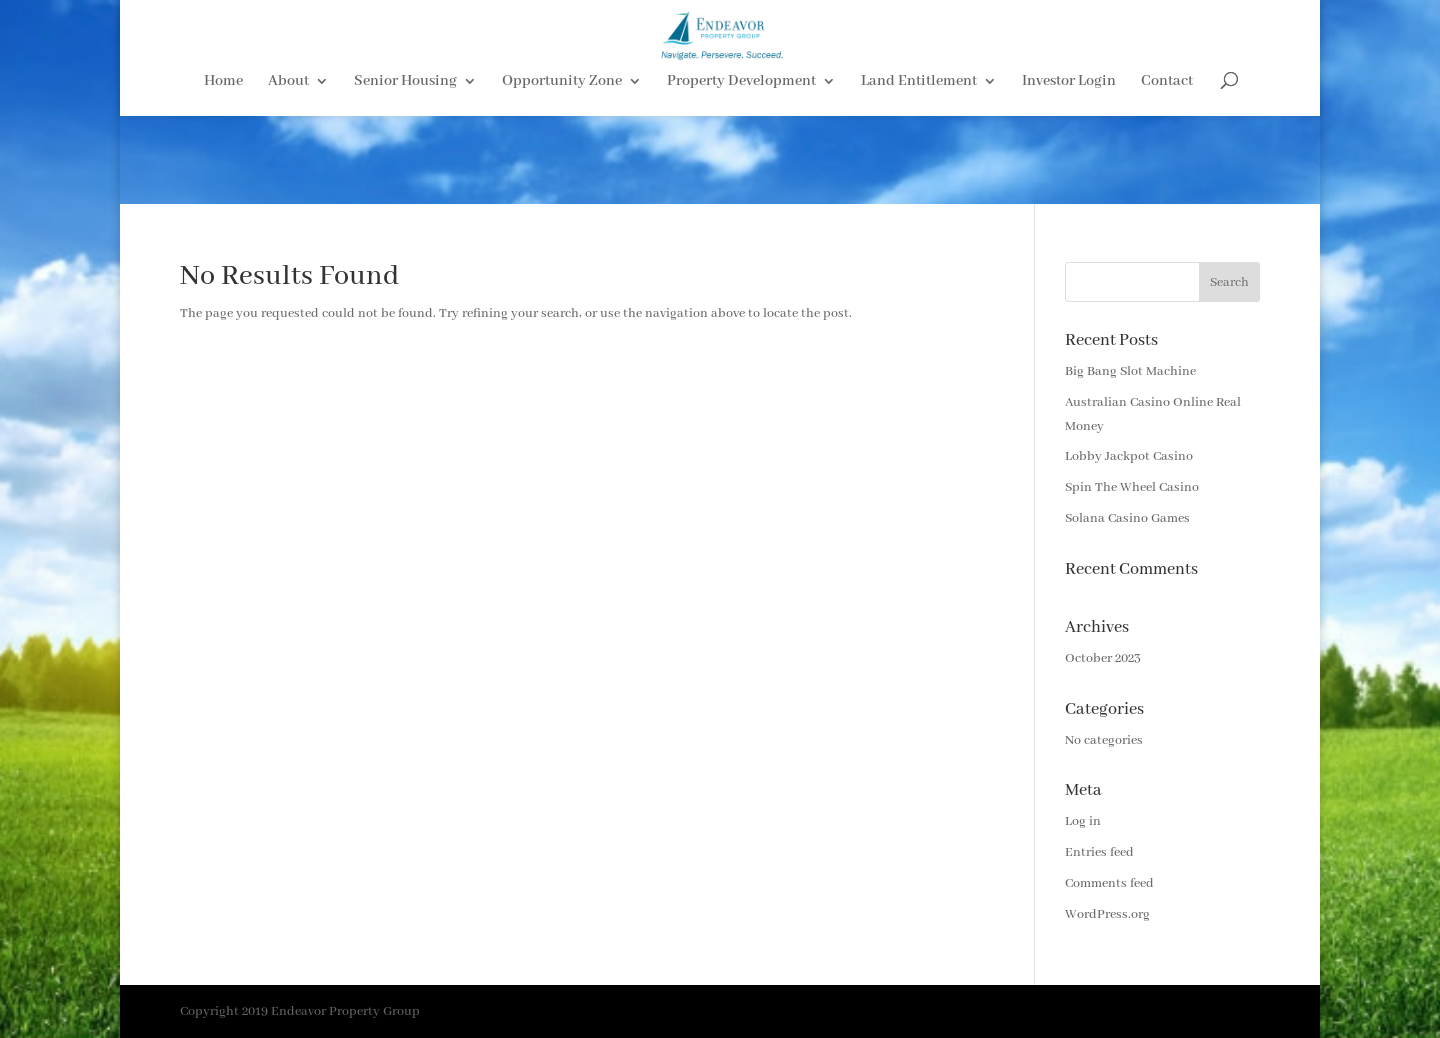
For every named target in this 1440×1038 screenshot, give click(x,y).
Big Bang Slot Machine (1130, 371)
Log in (1083, 821)
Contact (1167, 171)
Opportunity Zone (562, 171)
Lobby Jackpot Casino (1129, 456)
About (288, 171)
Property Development (741, 171)
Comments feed (1109, 883)
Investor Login (1069, 171)
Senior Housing (405, 171)
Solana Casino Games (1127, 518)
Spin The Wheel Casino (1132, 487)
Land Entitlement (919, 171)
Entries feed (1099, 852)
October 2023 (1103, 658)
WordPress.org (1107, 914)
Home (223, 171)
